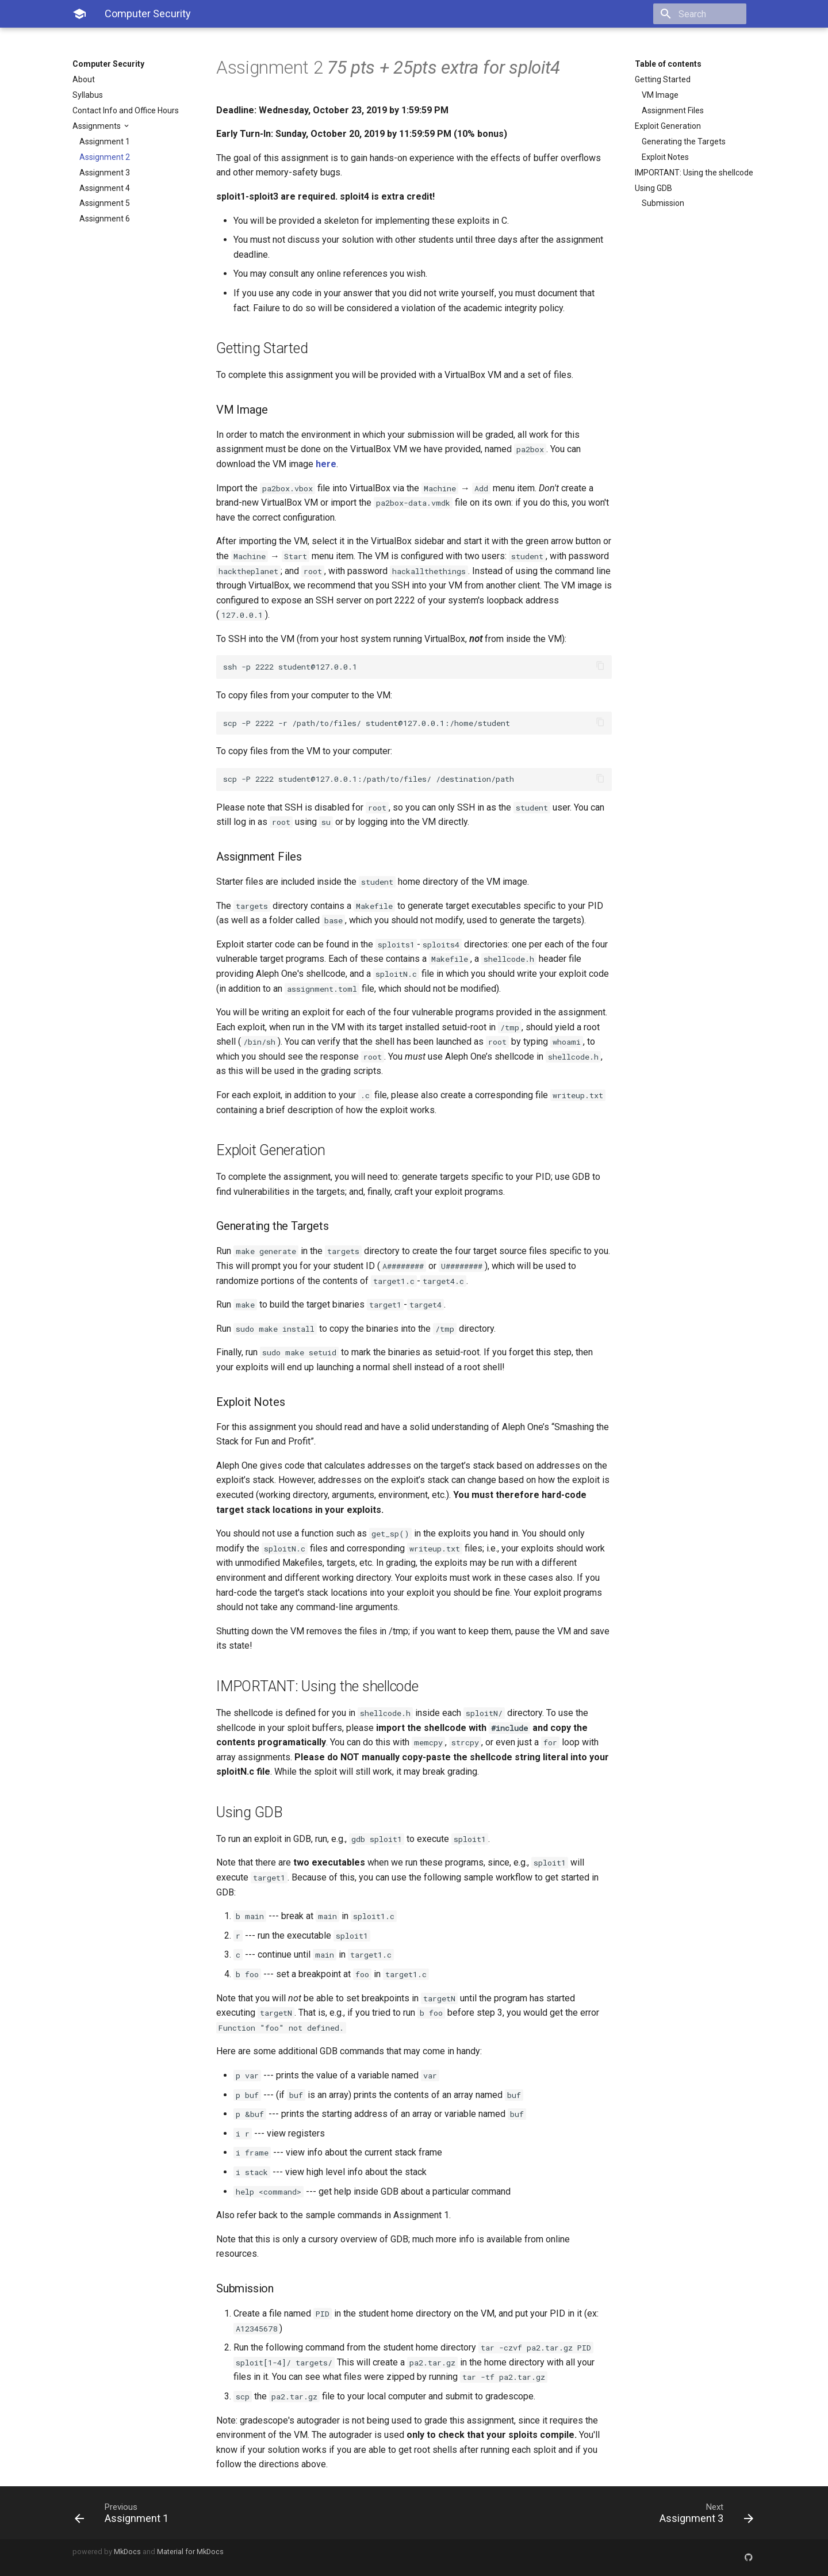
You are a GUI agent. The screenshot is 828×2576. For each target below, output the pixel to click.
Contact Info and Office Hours (125, 110)
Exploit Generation (668, 126)
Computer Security (108, 63)
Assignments (97, 126)
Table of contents (668, 63)
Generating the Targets (684, 141)
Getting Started (663, 79)
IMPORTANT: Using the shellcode (694, 172)
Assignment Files (673, 110)
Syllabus (87, 95)
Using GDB (653, 188)
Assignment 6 (104, 218)
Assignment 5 (104, 203)
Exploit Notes (665, 157)
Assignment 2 (104, 157)
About (83, 79)
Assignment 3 (104, 172)
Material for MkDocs (190, 2551)
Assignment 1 (104, 141)
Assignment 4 (104, 188)
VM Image (660, 95)
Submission (663, 203)
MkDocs (127, 2551)
